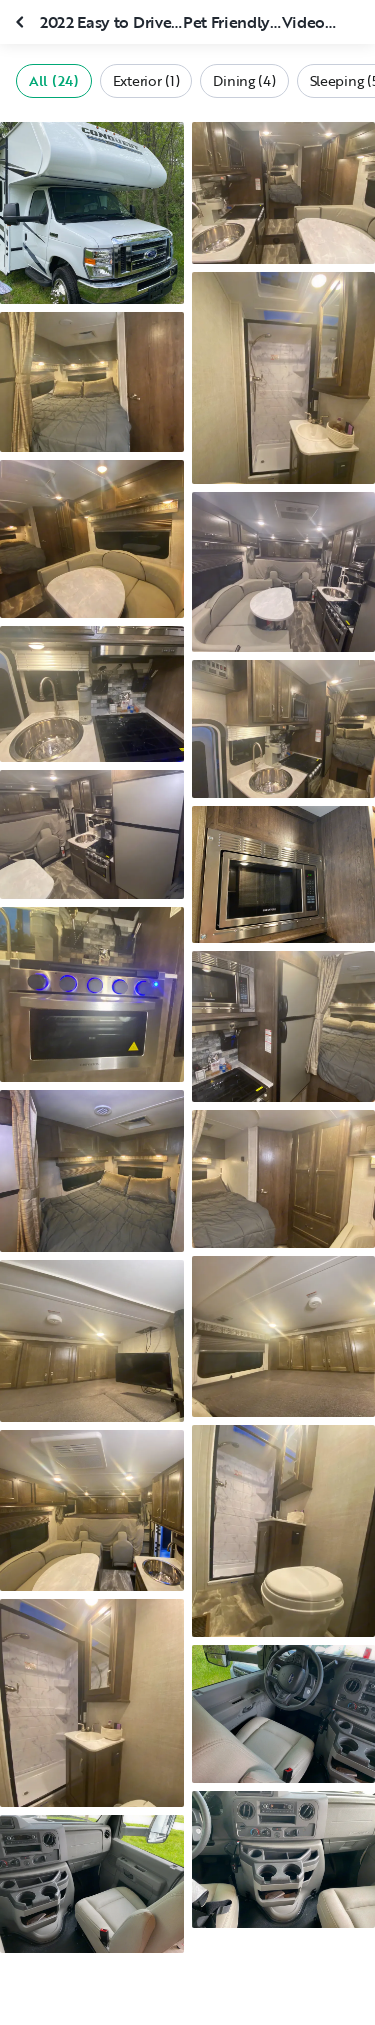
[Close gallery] (22, 22)
